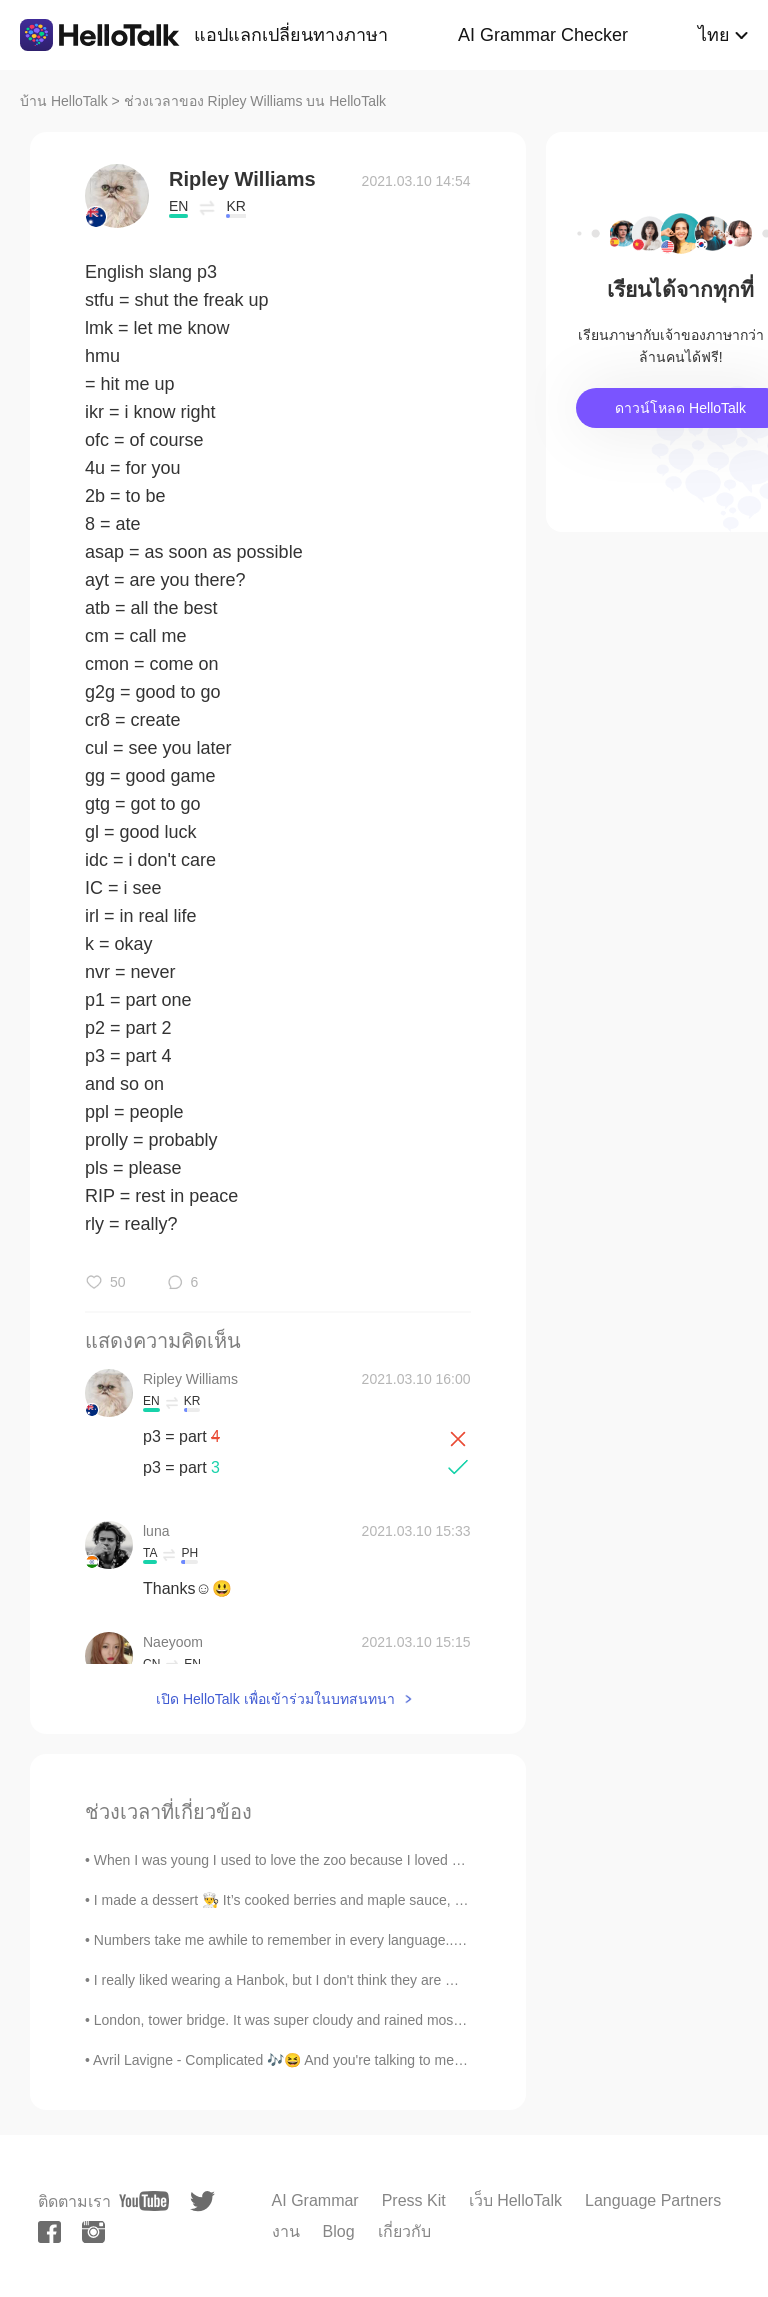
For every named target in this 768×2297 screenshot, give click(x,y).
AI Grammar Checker (543, 35)
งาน (286, 2231)
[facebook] (49, 2232)
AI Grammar (315, 2200)
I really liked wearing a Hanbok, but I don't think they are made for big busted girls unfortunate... (389, 1980)
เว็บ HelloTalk (515, 2200)
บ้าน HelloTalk (64, 101)
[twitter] (202, 2201)
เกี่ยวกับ (404, 2231)
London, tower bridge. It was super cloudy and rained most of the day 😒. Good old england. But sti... (407, 2020)
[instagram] (93, 2232)
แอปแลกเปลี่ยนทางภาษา (291, 35)
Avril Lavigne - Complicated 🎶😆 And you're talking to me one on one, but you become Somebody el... (413, 2060)
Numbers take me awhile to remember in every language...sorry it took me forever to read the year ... (406, 1940)
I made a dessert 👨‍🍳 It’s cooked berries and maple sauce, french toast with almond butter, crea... (393, 1900)
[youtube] (144, 2201)
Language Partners (653, 2200)
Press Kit (414, 2200)
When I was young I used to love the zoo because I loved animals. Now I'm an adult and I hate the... (403, 1860)
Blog (339, 2231)
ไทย (714, 35)
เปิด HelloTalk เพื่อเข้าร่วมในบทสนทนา (275, 1699)
